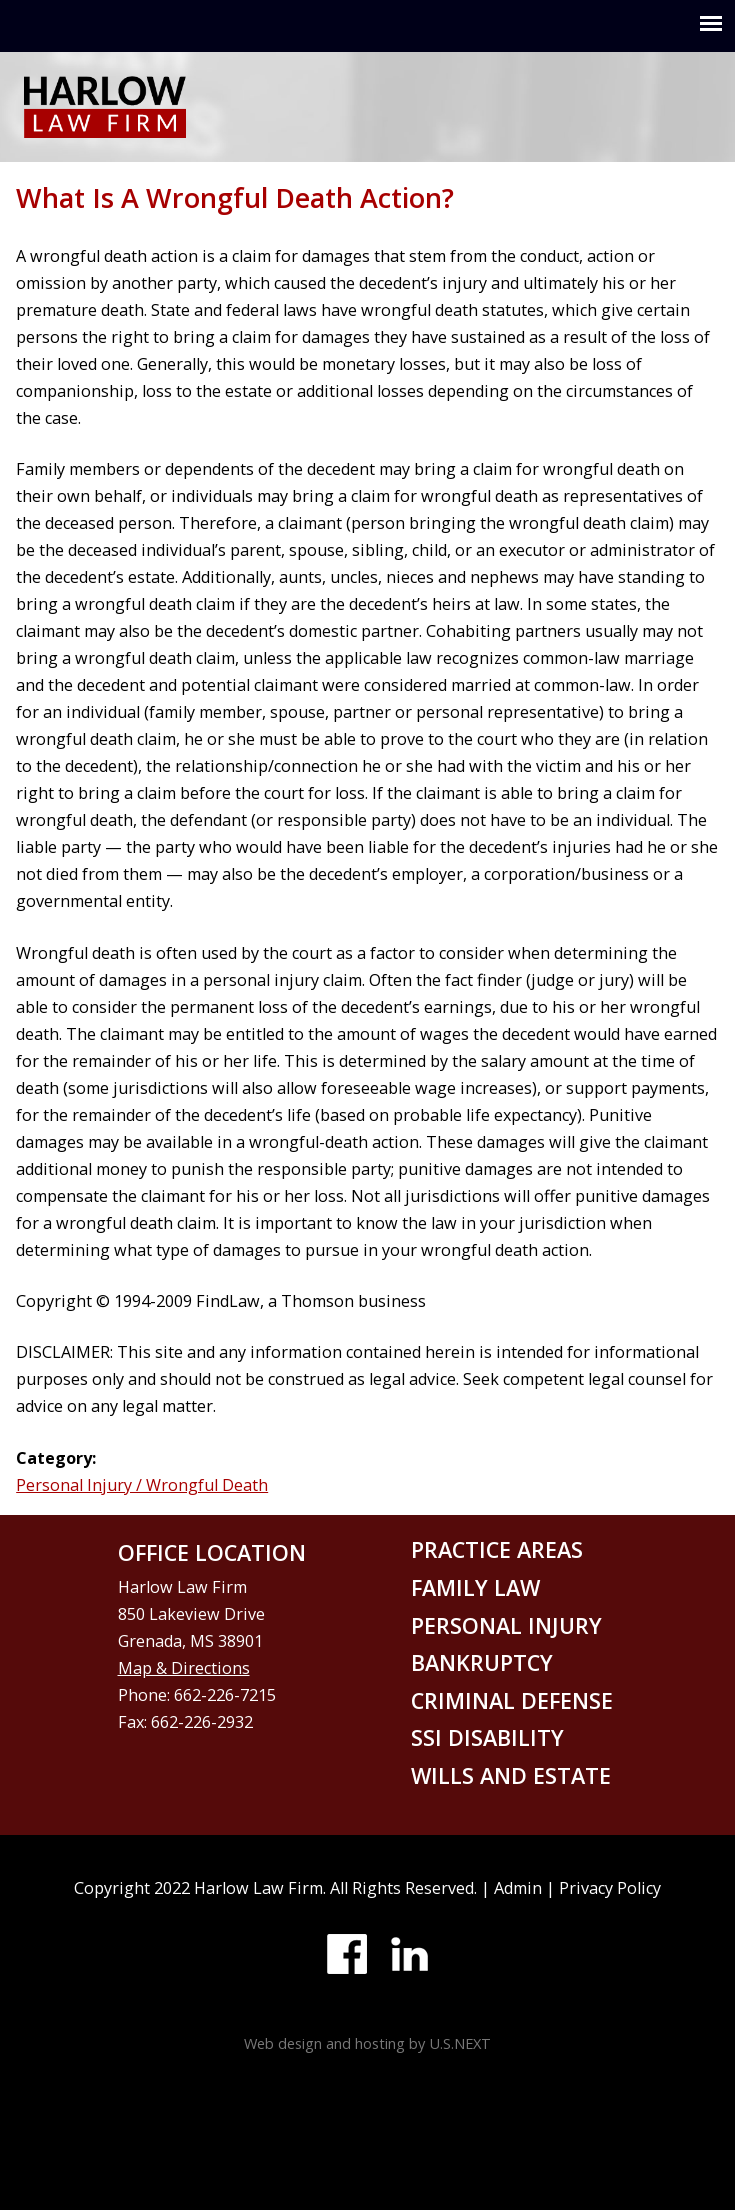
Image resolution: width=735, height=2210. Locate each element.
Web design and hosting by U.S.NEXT (367, 2043)
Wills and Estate (511, 1775)
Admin (518, 1888)
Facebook (347, 1954)
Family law (475, 1587)
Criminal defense (512, 1700)
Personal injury (506, 1625)
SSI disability (487, 1737)
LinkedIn (409, 1954)
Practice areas (497, 1549)
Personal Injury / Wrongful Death (142, 1485)
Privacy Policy (610, 1888)
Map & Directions (184, 1668)
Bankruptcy (482, 1662)
